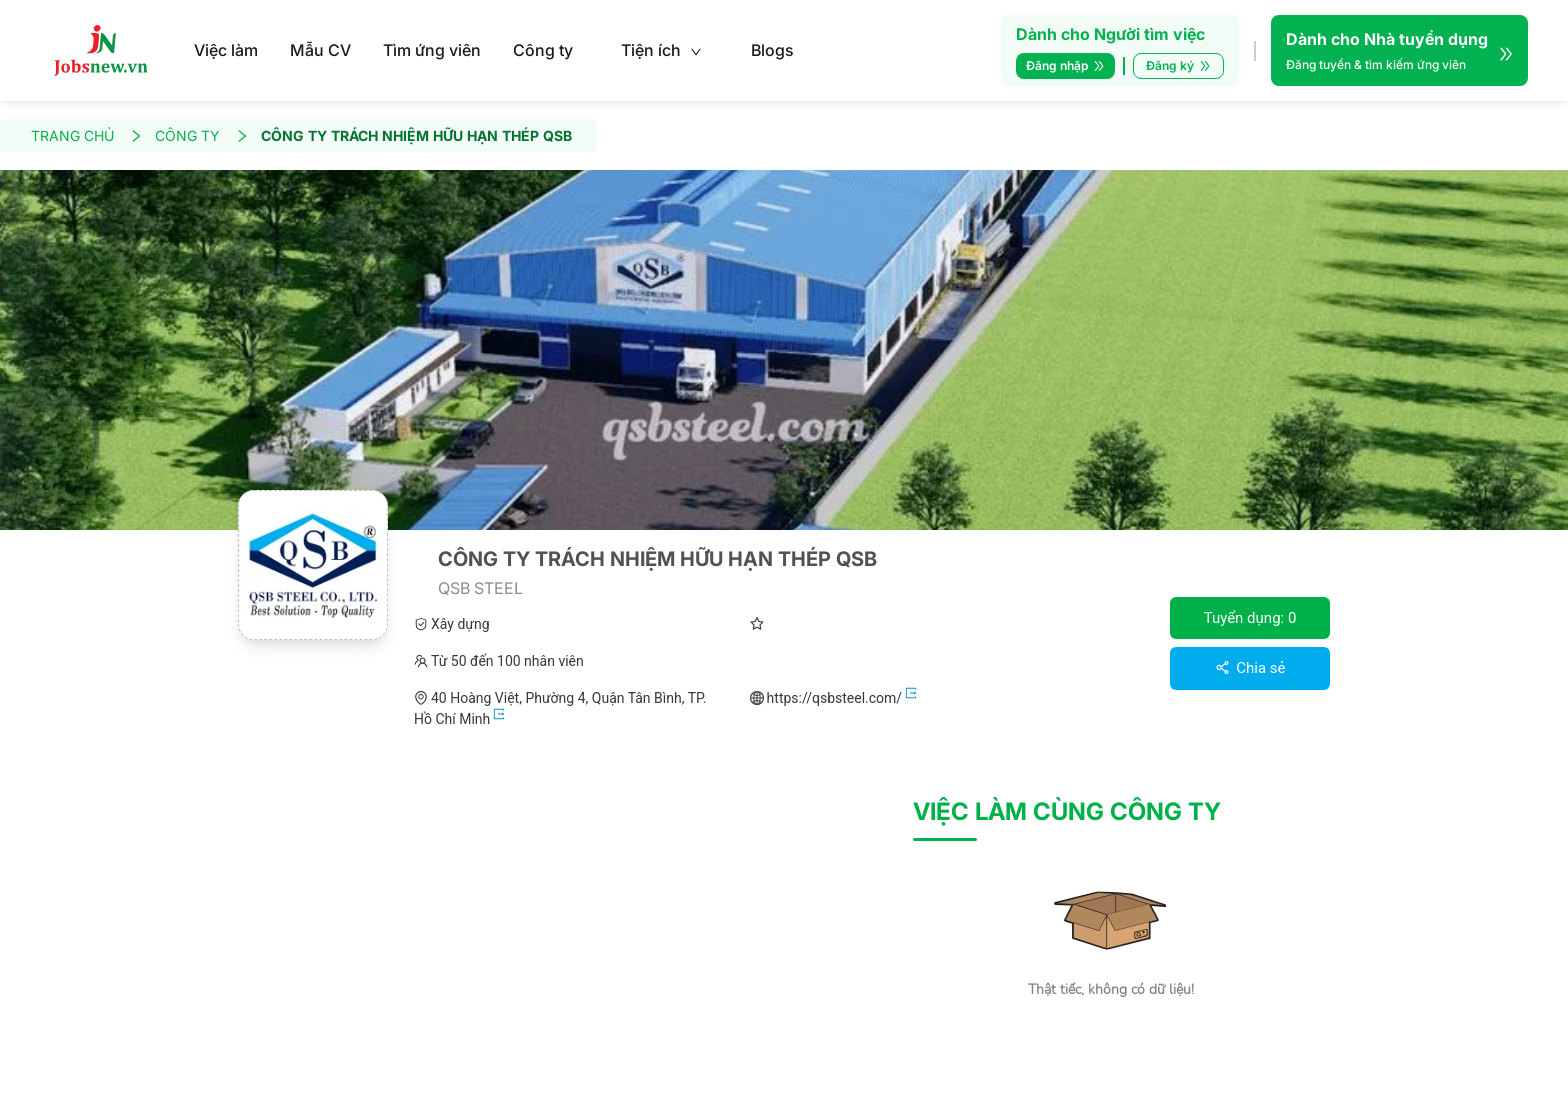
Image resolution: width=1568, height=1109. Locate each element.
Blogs (772, 50)
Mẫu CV (320, 50)
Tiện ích (661, 50)
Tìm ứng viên (432, 50)
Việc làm (226, 50)
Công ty (543, 50)
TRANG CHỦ (87, 135)
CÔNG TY (202, 135)
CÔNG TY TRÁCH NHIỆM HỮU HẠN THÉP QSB (416, 135)
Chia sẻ (1250, 668)
